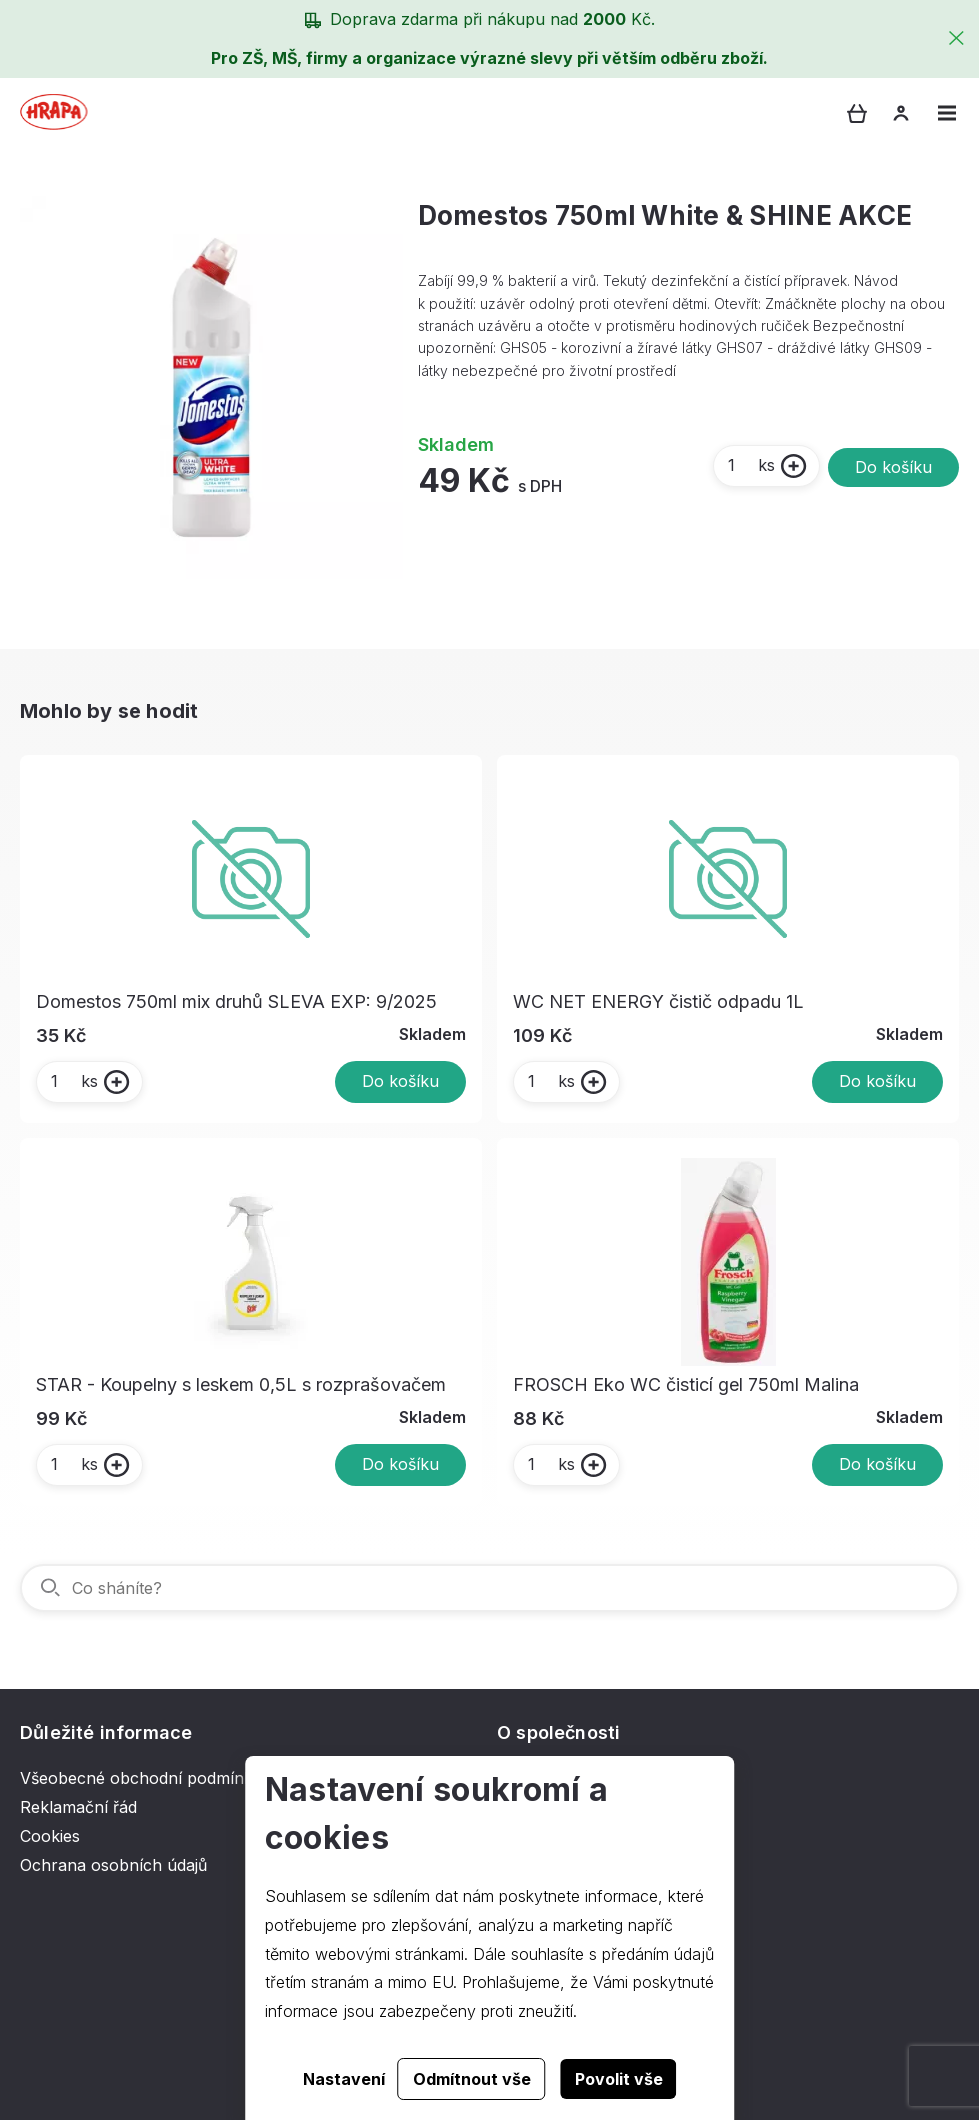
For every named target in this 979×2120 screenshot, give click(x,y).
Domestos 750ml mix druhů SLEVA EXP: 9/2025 (236, 1001)
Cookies (50, 1836)
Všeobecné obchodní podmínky (141, 1778)
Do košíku (893, 467)
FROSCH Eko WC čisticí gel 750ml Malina (686, 1384)
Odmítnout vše (472, 2079)
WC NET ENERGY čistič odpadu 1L (658, 1001)
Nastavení (344, 2079)
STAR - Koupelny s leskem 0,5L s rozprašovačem (241, 1384)
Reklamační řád (78, 1807)
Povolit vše (619, 2079)
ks (750, 465)
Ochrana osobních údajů (113, 1865)
